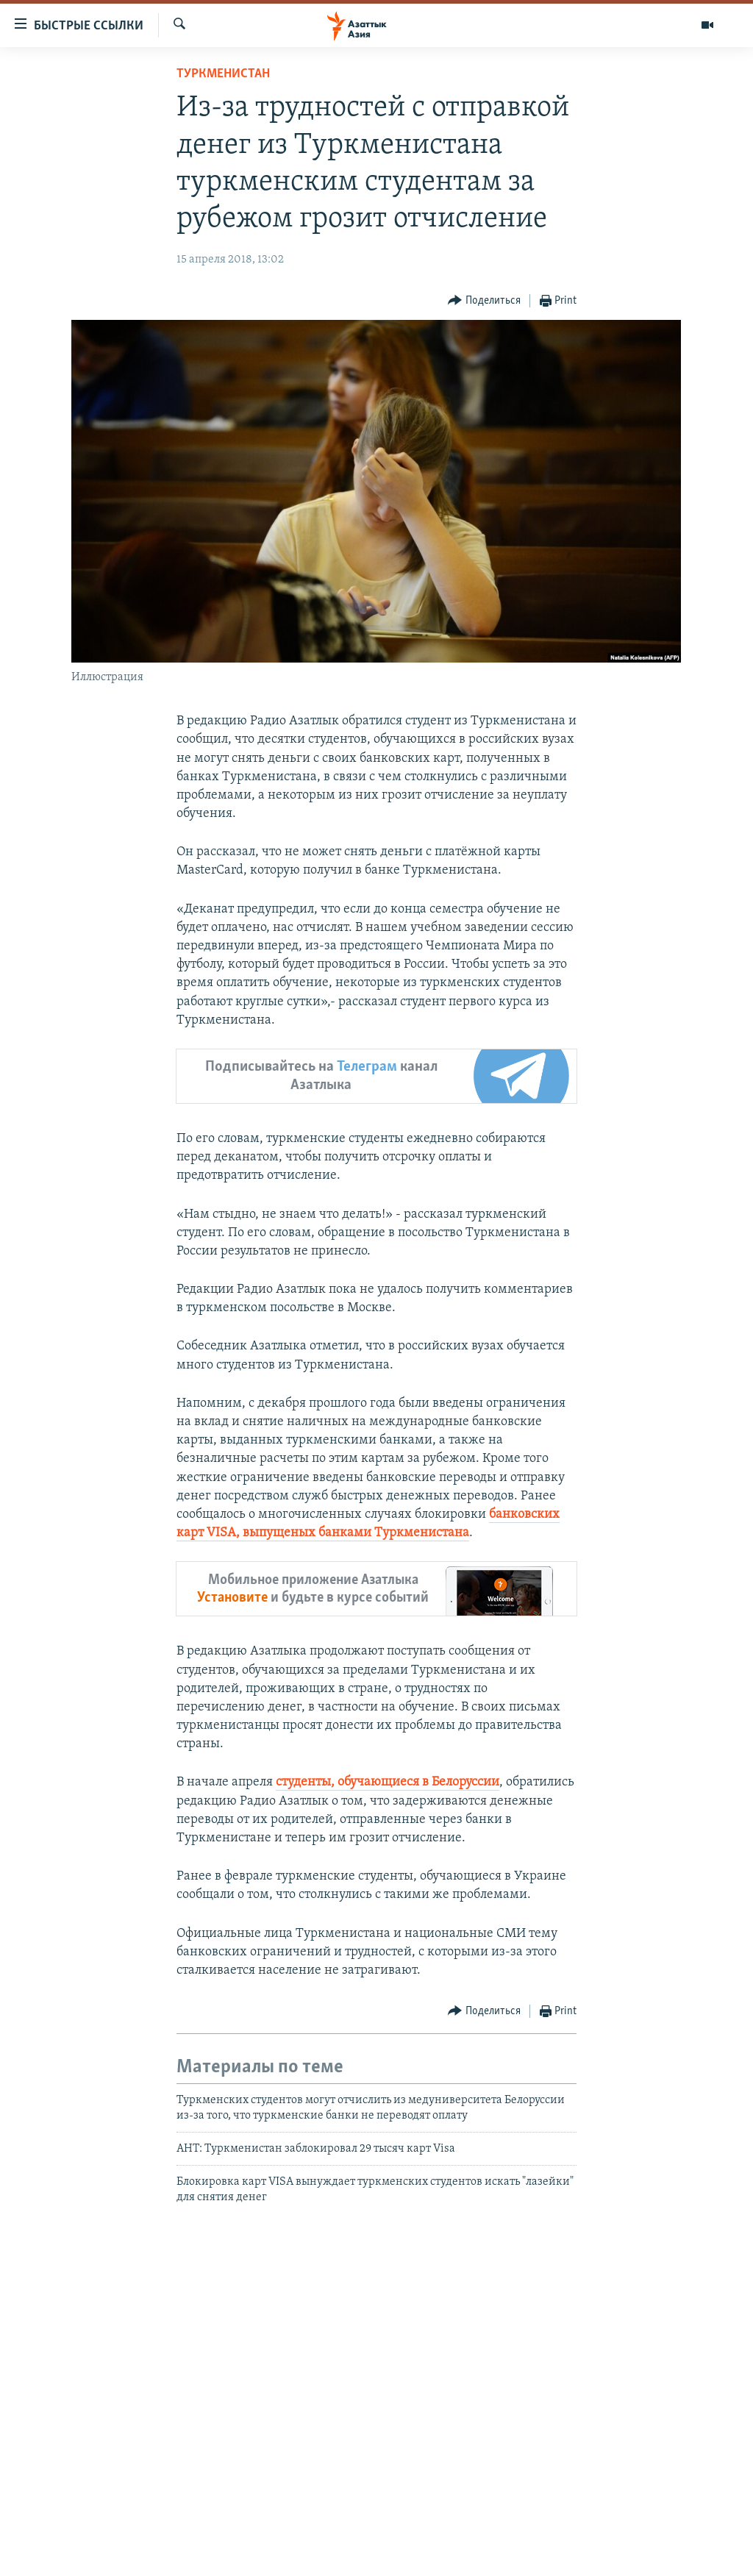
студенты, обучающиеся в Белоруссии (387, 1782)
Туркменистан (223, 74)
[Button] (484, 301)
